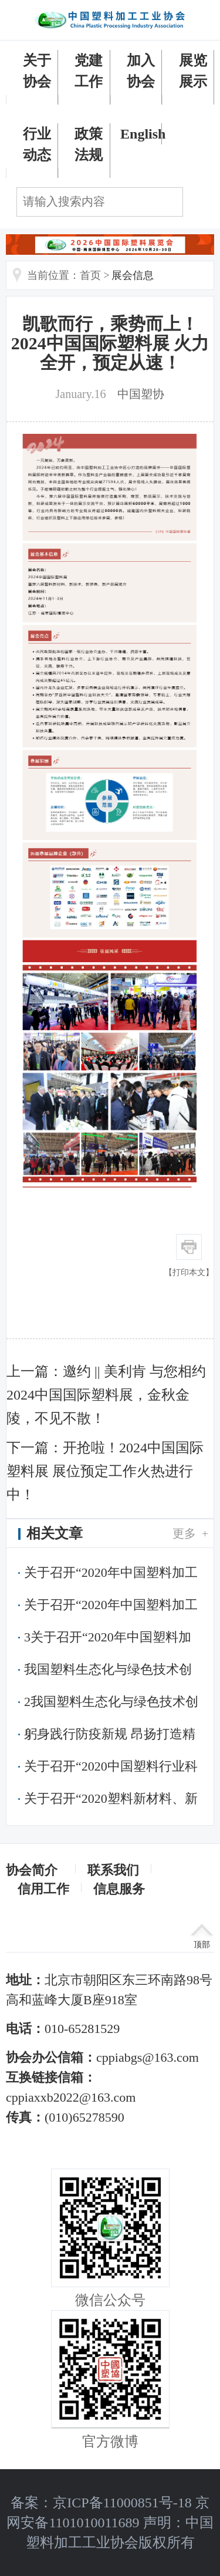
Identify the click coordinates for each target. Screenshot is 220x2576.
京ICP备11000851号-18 (122, 2502)
